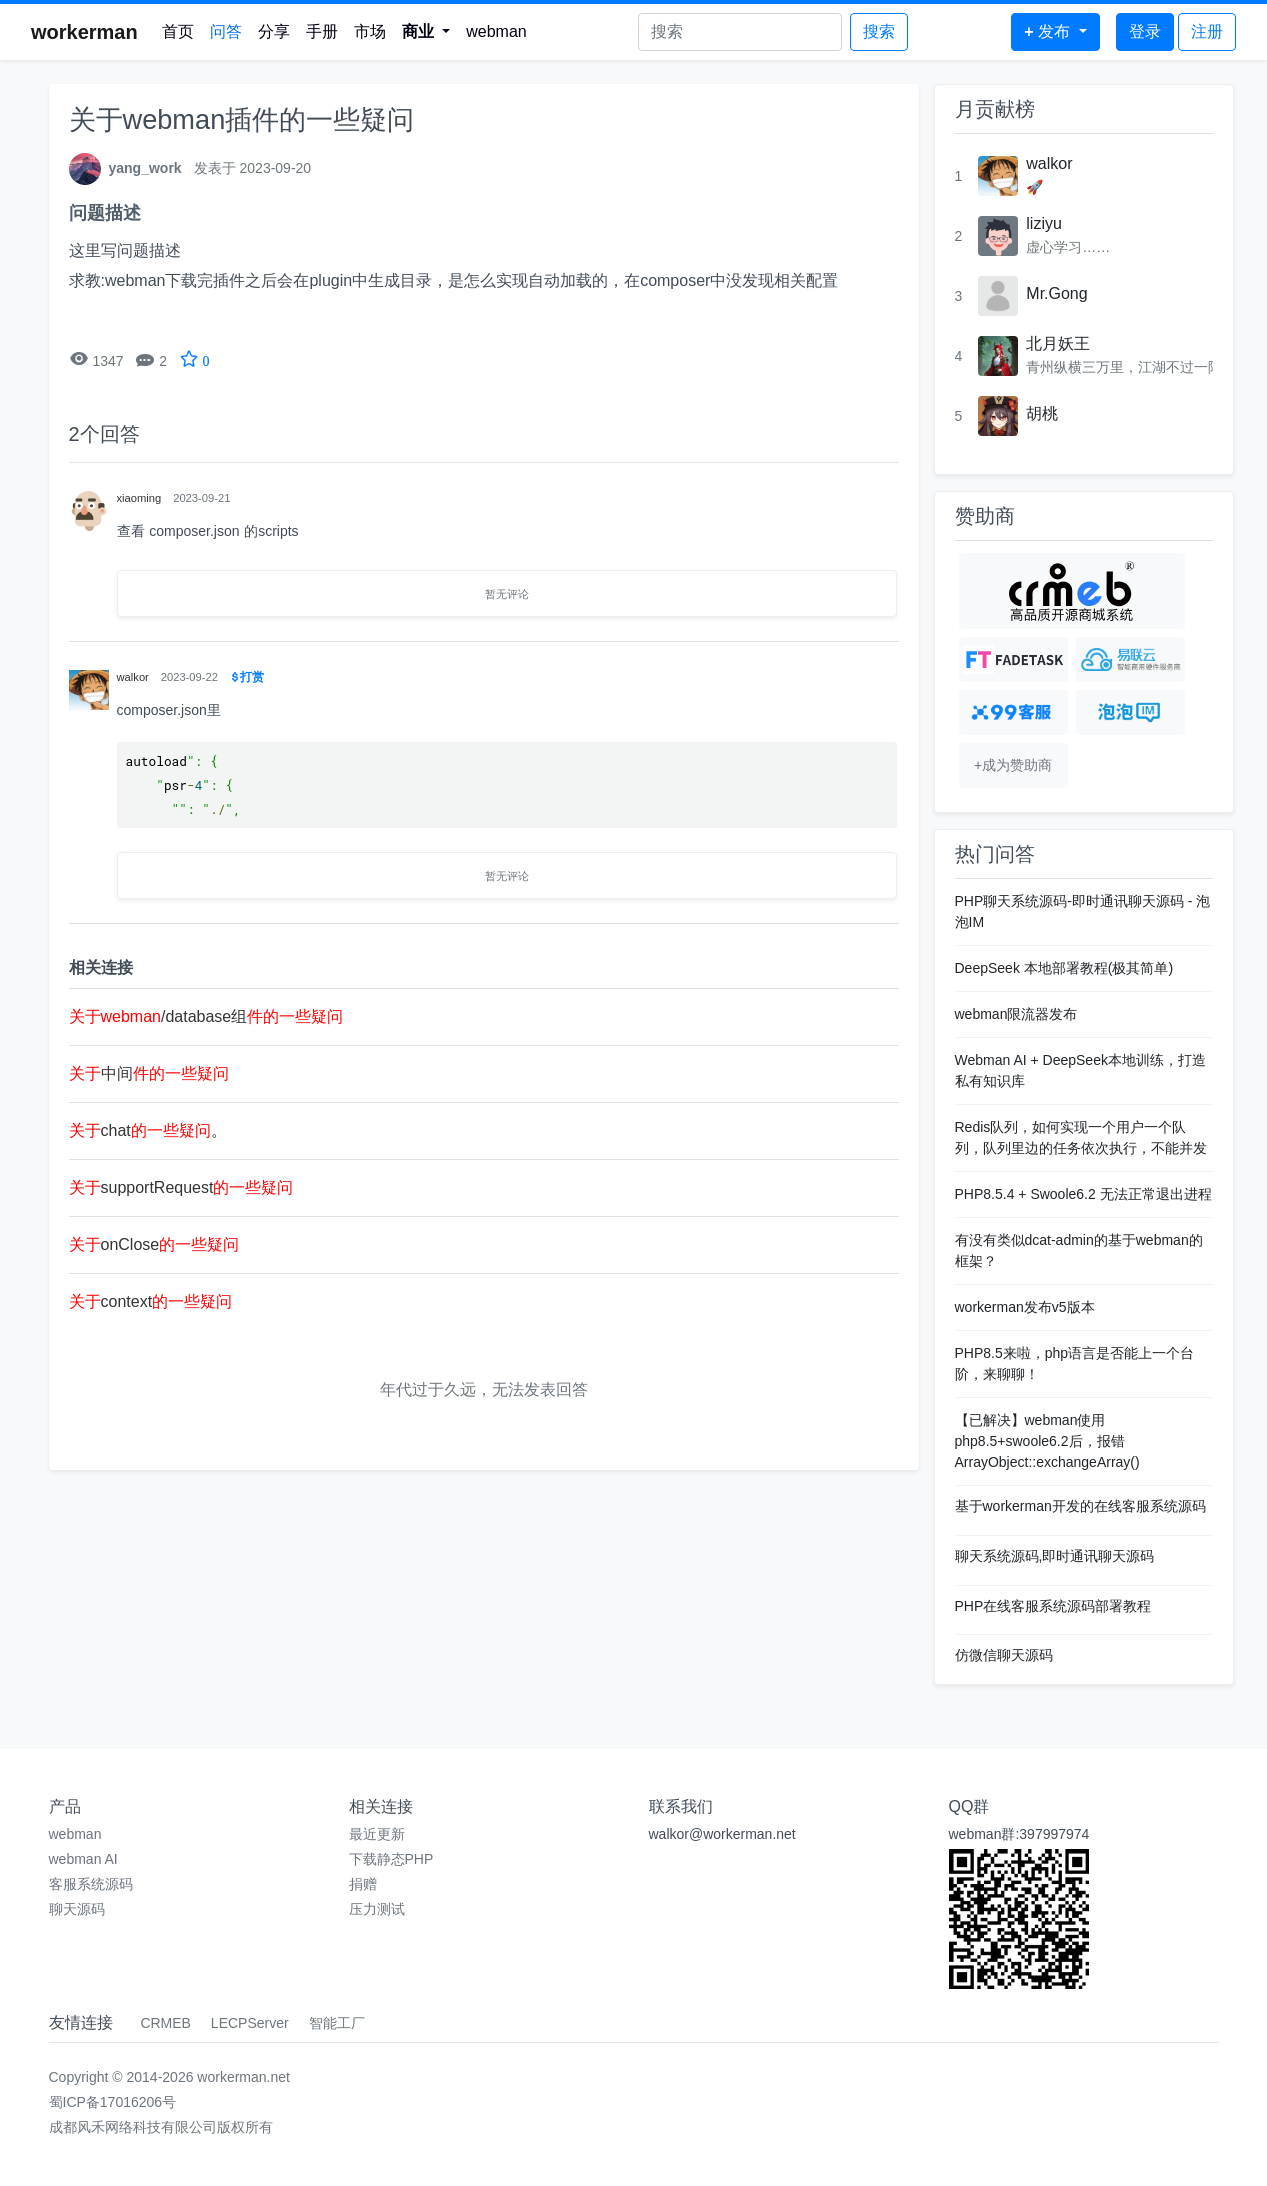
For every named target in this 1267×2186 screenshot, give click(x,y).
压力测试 (377, 1909)
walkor (1049, 163)
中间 (149, 1073)
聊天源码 (77, 1909)
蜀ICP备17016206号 (113, 2102)
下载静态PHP (391, 1859)
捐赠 (363, 1884)
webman (496, 31)
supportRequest (181, 1187)
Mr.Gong (1056, 293)
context (151, 1301)
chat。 (148, 1130)
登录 (1145, 31)
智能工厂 (337, 2023)
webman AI (83, 1859)
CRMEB (165, 2023)
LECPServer (250, 2023)
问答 (226, 31)
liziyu (1044, 223)
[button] (426, 32)
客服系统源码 (91, 1884)
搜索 (879, 31)
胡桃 (1042, 413)
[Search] (740, 32)
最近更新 (377, 1834)
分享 (274, 31)
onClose (154, 1244)
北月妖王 (1058, 343)
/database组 (206, 1016)
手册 (322, 31)
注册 (1207, 31)
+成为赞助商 (1013, 765)
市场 (370, 31)
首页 (178, 31)
